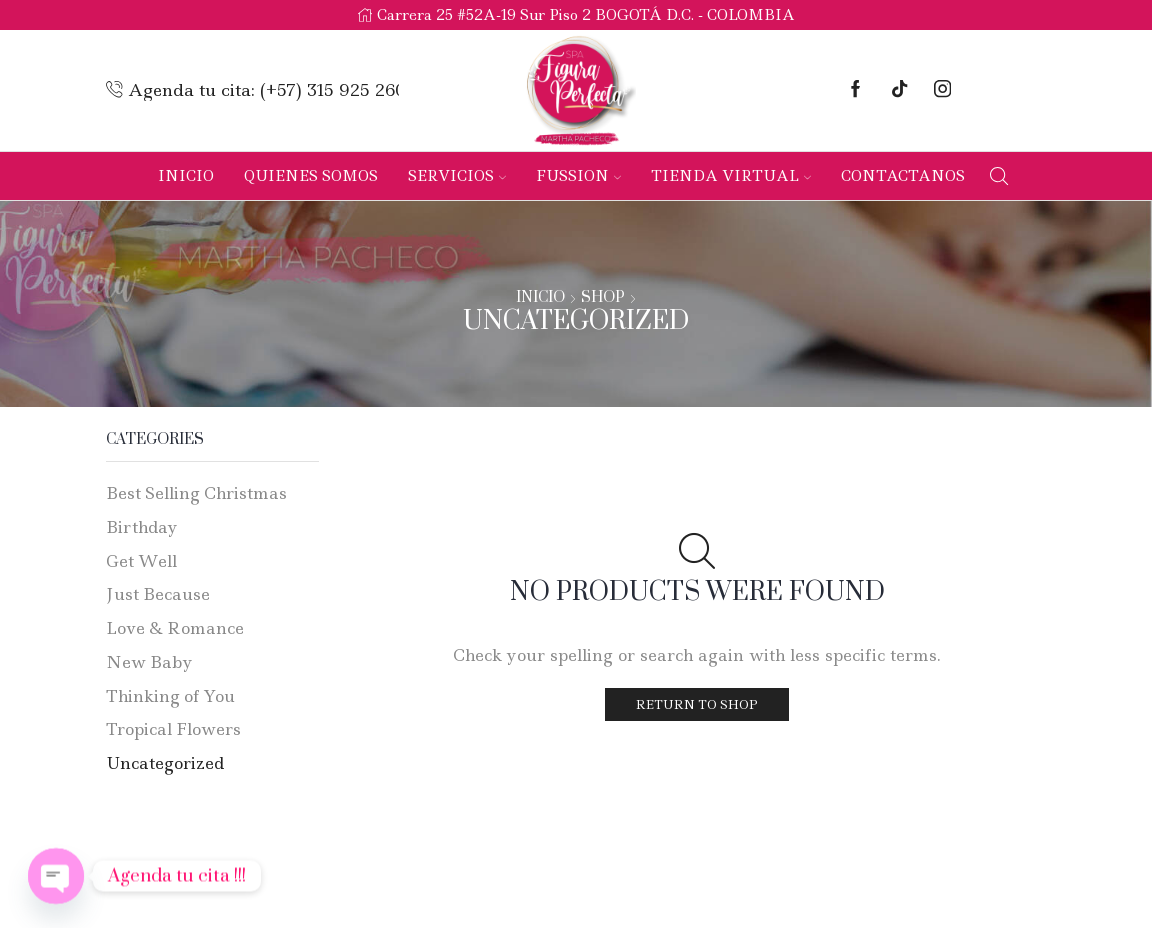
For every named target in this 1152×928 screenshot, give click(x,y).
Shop (603, 298)
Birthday (142, 527)
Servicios (457, 176)
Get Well (141, 561)
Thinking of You (170, 696)
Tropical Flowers (173, 729)
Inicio (186, 176)
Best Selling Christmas (196, 493)
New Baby (149, 662)
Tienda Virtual (731, 176)
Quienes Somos (311, 176)
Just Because (158, 594)
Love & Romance (175, 628)
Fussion (578, 176)
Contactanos (903, 176)
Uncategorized (165, 763)
